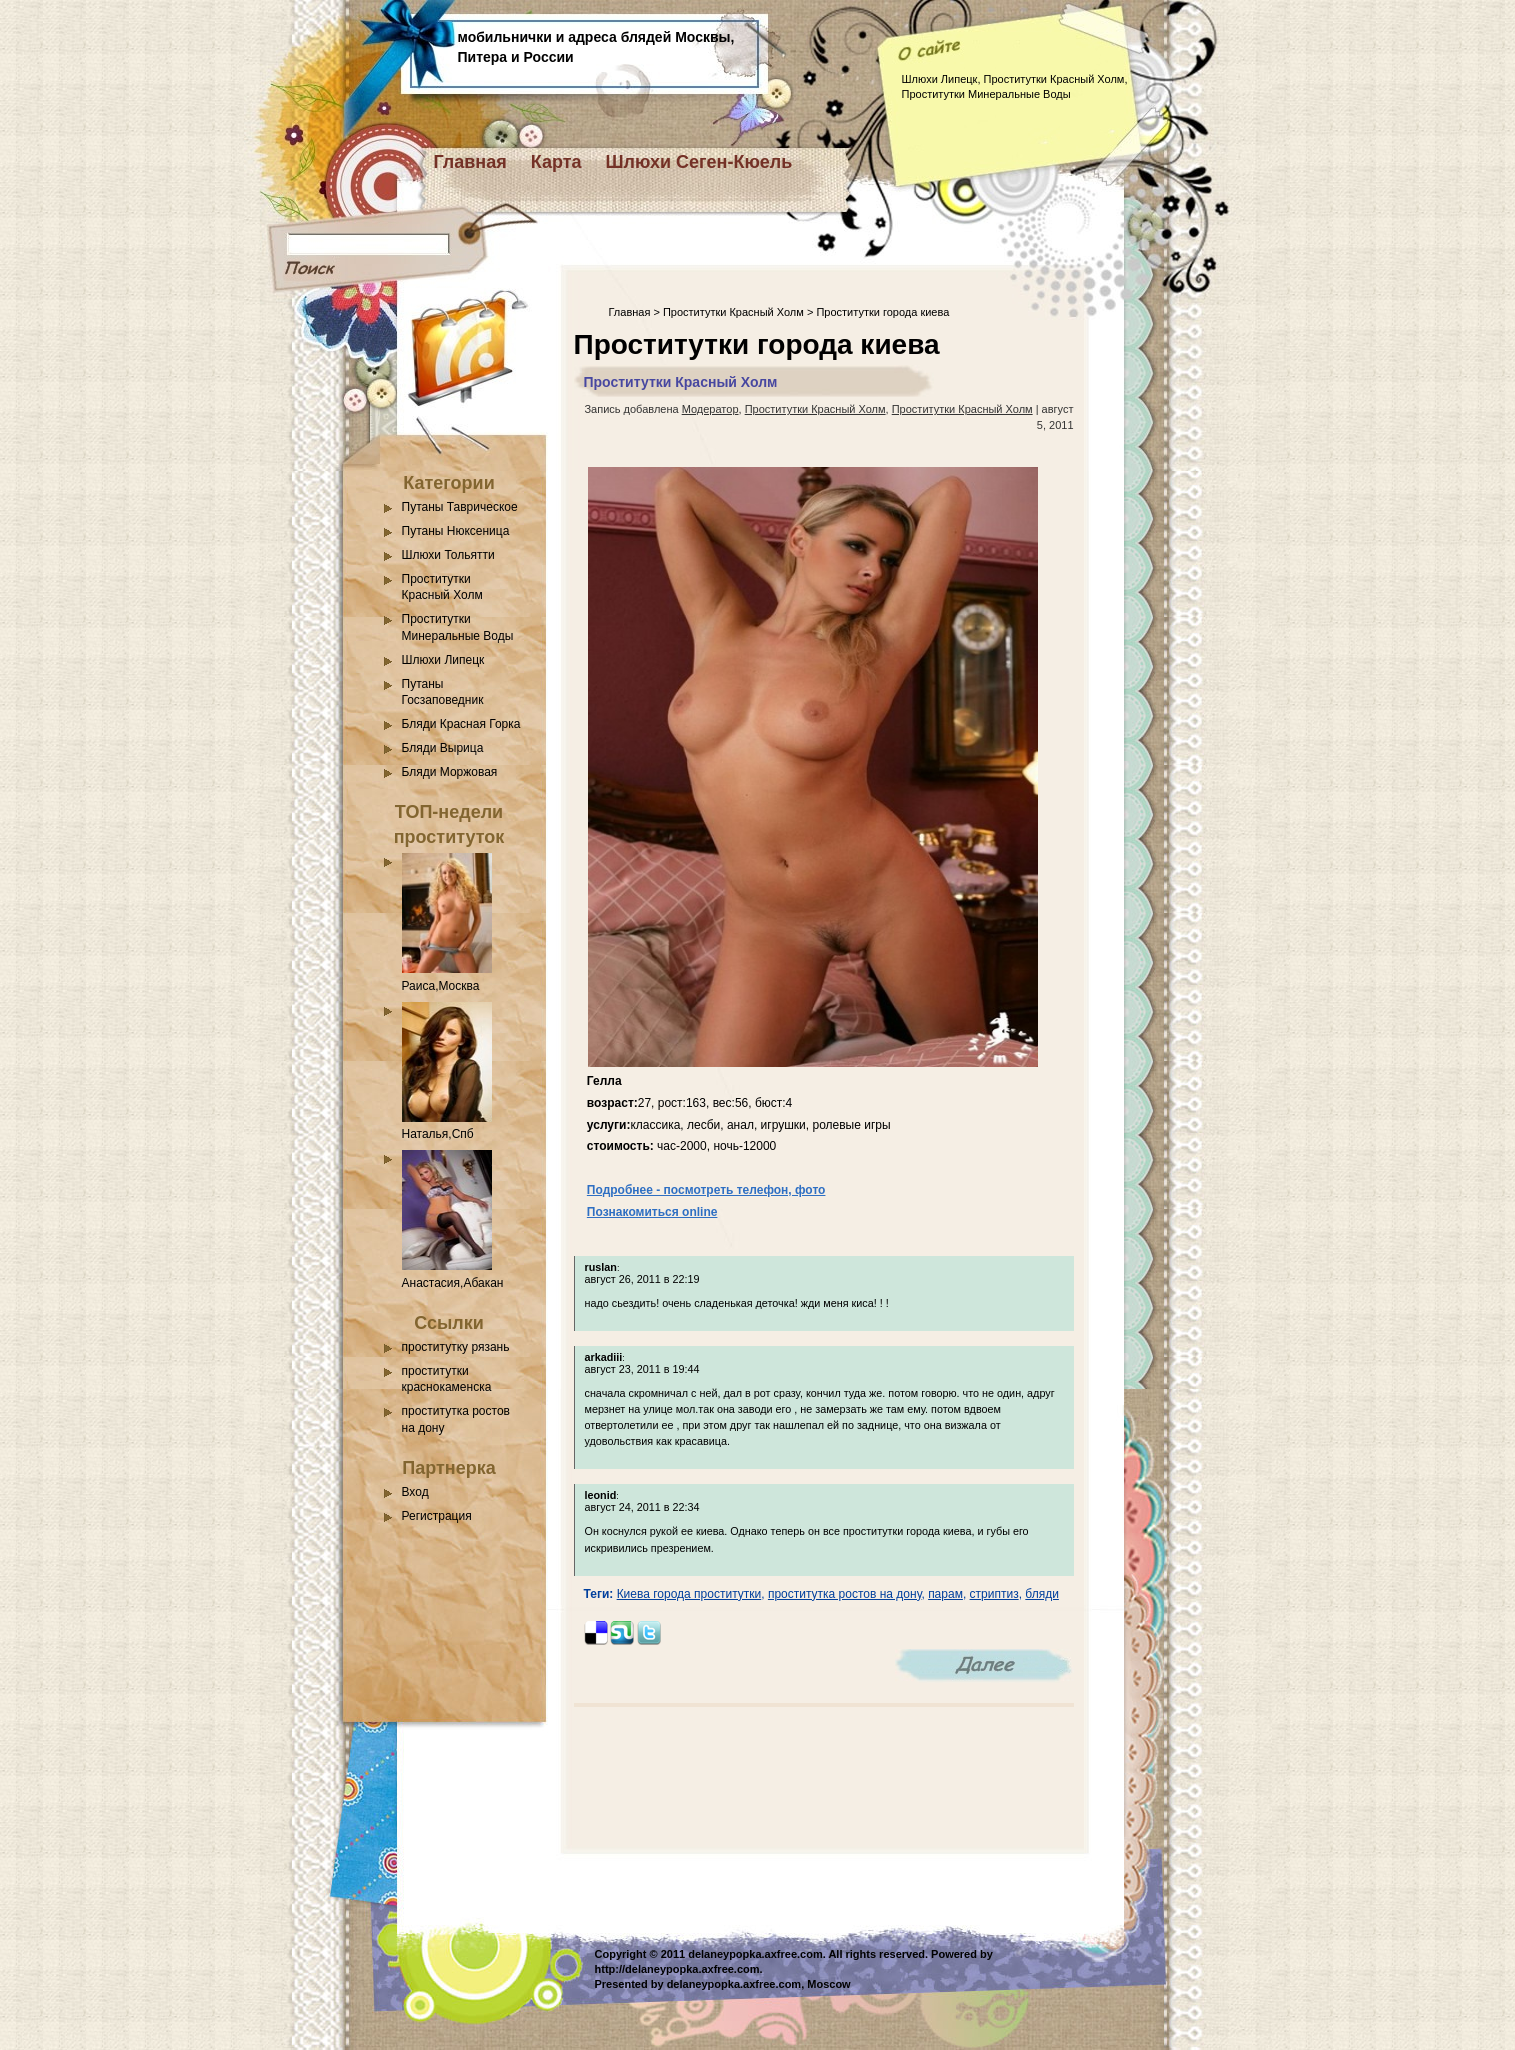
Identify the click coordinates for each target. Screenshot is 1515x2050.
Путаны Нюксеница (456, 531)
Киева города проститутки (689, 1594)
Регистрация (437, 1516)
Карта (556, 162)
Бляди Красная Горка (461, 724)
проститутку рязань (456, 1347)
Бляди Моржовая (450, 772)
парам (945, 1594)
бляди (1042, 1594)
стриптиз (994, 1594)
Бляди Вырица (443, 748)
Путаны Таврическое (460, 507)
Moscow (828, 1984)
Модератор (710, 409)
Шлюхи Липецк (443, 660)
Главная (470, 162)
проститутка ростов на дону (845, 1594)
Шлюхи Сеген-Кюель (699, 162)
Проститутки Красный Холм (733, 312)
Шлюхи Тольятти (448, 555)
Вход (415, 1492)
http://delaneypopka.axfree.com (677, 1969)
